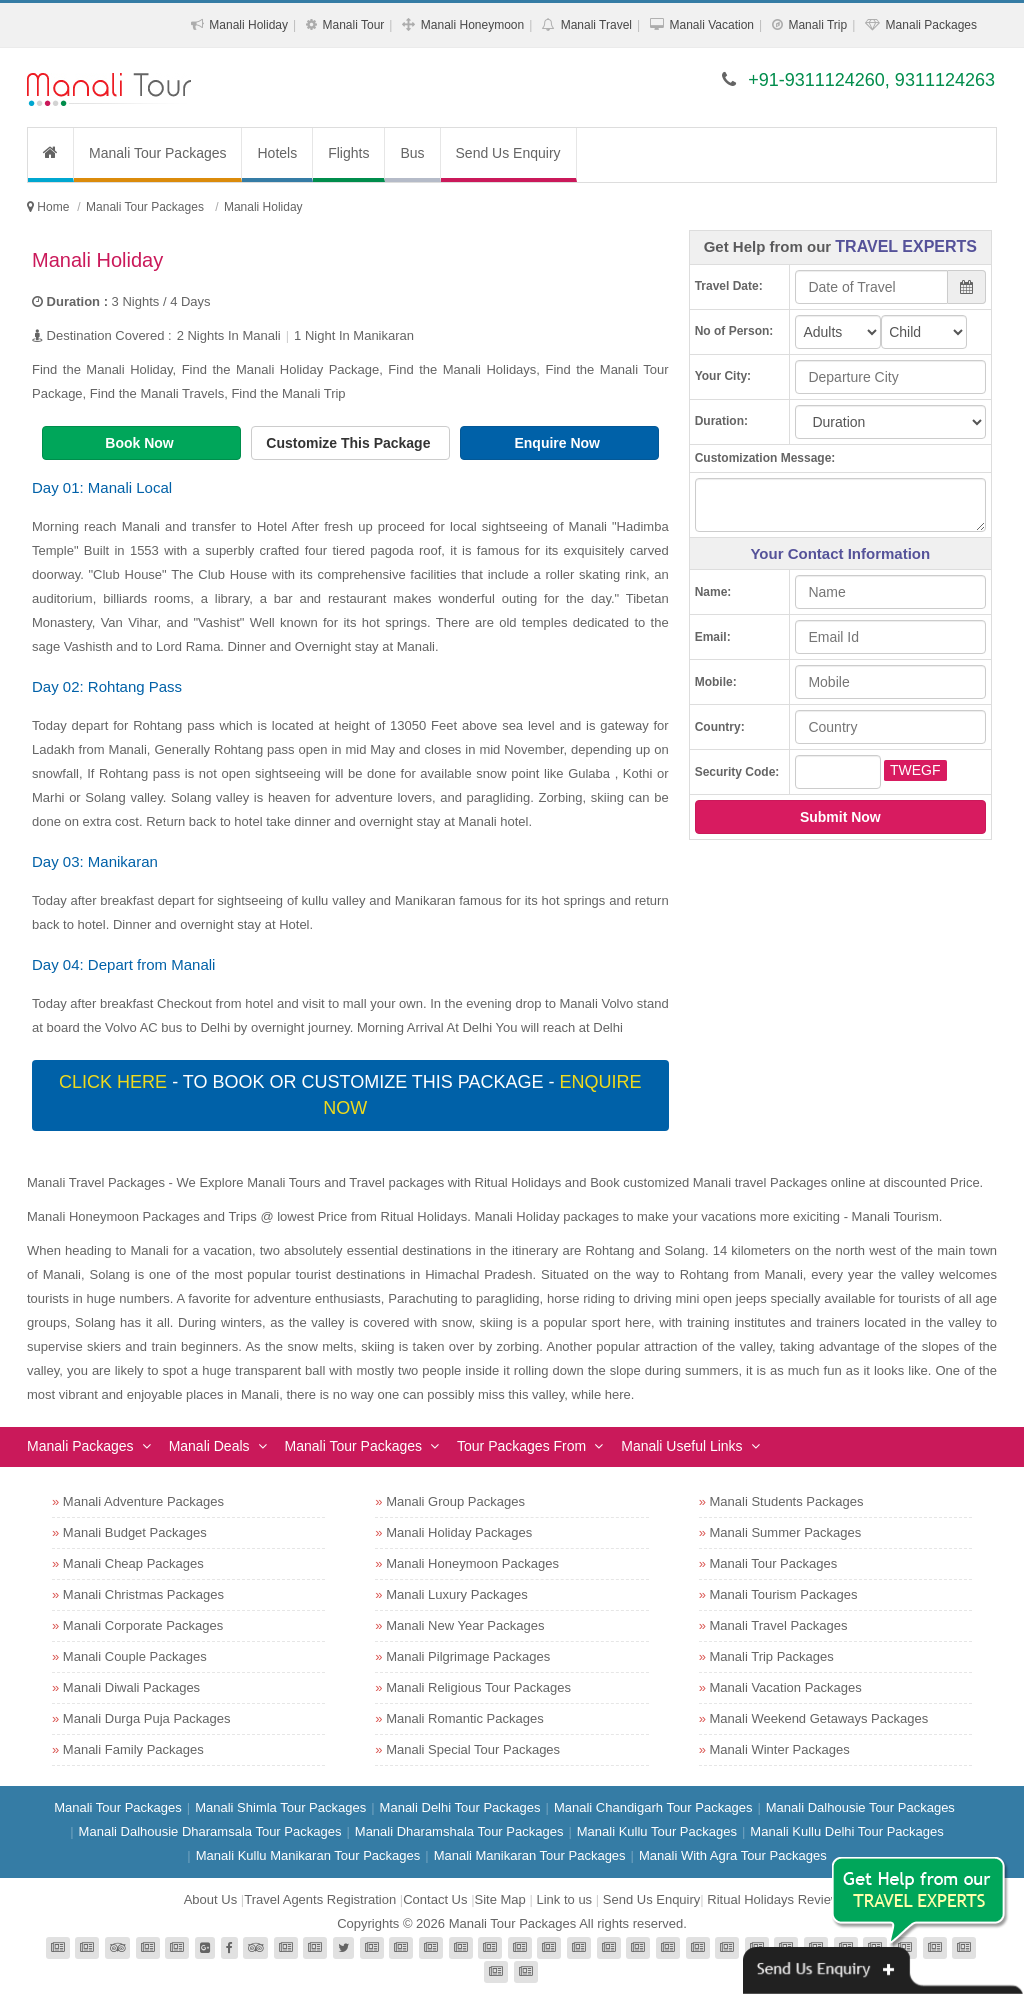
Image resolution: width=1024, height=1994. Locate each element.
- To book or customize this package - (350, 1095)
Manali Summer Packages (786, 1532)
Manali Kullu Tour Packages (657, 1831)
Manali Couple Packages (135, 1656)
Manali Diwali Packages (131, 1687)
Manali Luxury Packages (457, 1594)
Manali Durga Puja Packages (147, 1718)
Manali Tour (354, 25)
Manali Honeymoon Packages (472, 1563)
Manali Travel (596, 25)
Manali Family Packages (133, 1749)
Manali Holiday (248, 25)
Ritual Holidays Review (773, 1899)
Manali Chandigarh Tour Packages (653, 1807)
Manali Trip (817, 25)
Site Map (500, 1899)
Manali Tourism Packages (784, 1594)
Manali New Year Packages (465, 1625)
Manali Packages (931, 25)
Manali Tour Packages (157, 153)
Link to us (564, 1899)
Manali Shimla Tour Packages (280, 1807)
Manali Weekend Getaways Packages (819, 1718)
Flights (348, 153)
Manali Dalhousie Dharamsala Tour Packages (210, 1831)
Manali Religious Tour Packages (478, 1687)
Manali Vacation (711, 25)
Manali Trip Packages (772, 1656)
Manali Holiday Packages (459, 1532)
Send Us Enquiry (508, 153)
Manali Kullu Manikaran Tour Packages (308, 1855)
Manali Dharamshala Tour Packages (459, 1831)
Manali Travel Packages (779, 1625)
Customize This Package (350, 443)
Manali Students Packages (787, 1501)
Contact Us (435, 1899)
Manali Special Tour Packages (473, 1749)
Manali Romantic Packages (465, 1718)
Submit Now (840, 817)
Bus (412, 153)
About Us (210, 1899)
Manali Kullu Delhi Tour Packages (846, 1831)
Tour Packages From (521, 1446)
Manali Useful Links (681, 1446)
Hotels (277, 153)
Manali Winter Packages (780, 1749)
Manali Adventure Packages (143, 1501)
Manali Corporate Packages (143, 1625)
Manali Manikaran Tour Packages (530, 1855)
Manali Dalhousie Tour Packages (860, 1807)
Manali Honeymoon (472, 25)
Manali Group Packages (455, 1501)
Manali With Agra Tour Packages (733, 1855)
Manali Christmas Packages (143, 1594)
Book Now (141, 443)
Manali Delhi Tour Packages (460, 1807)
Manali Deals (209, 1446)
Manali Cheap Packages (133, 1563)
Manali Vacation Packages (786, 1687)
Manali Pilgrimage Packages (468, 1656)
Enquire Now (558, 443)
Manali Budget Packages (135, 1532)
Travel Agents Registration (320, 1899)
